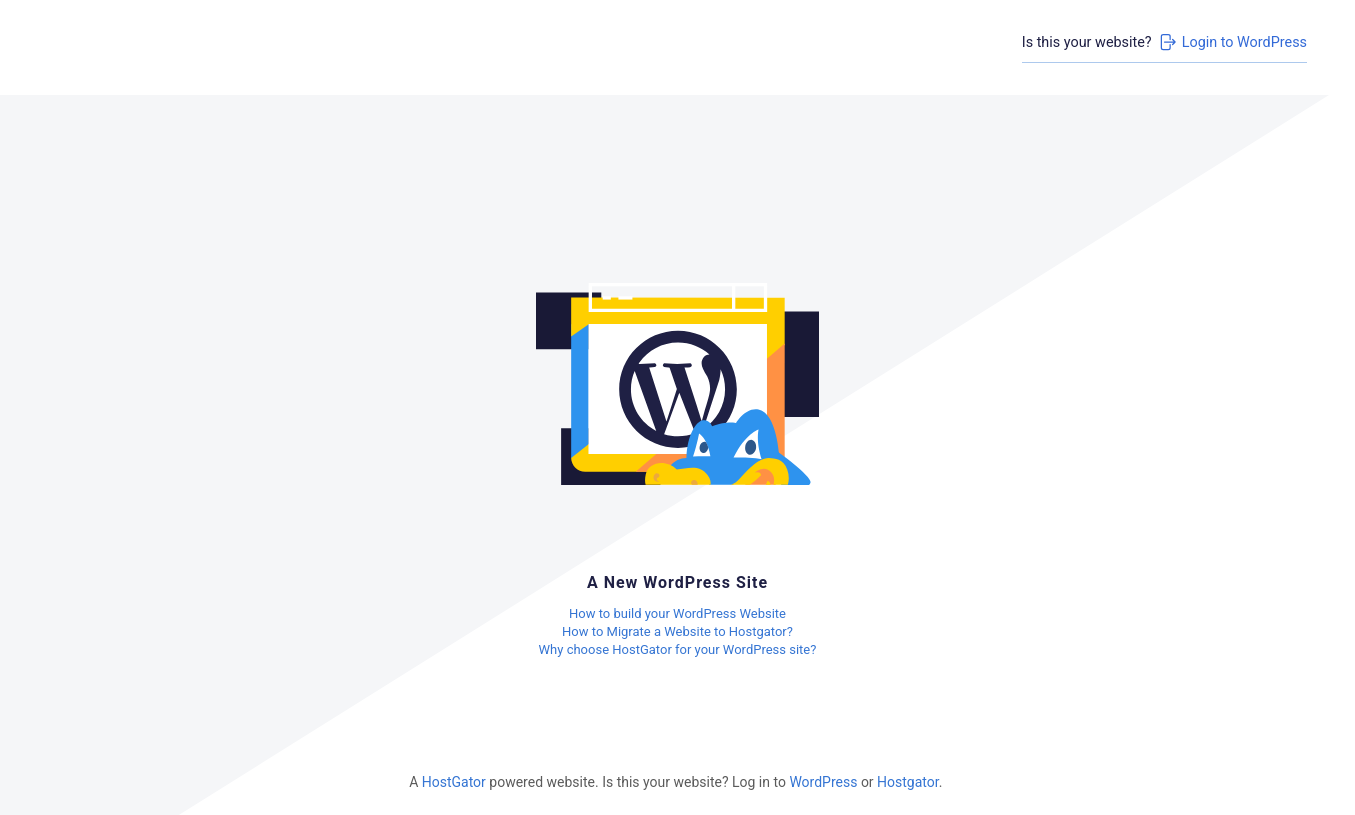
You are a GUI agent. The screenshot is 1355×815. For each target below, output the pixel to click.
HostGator (454, 782)
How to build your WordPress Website (677, 613)
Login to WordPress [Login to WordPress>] (1232, 42)
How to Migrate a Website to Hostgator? (677, 631)
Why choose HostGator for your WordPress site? (678, 649)
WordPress (823, 782)
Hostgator (908, 782)
